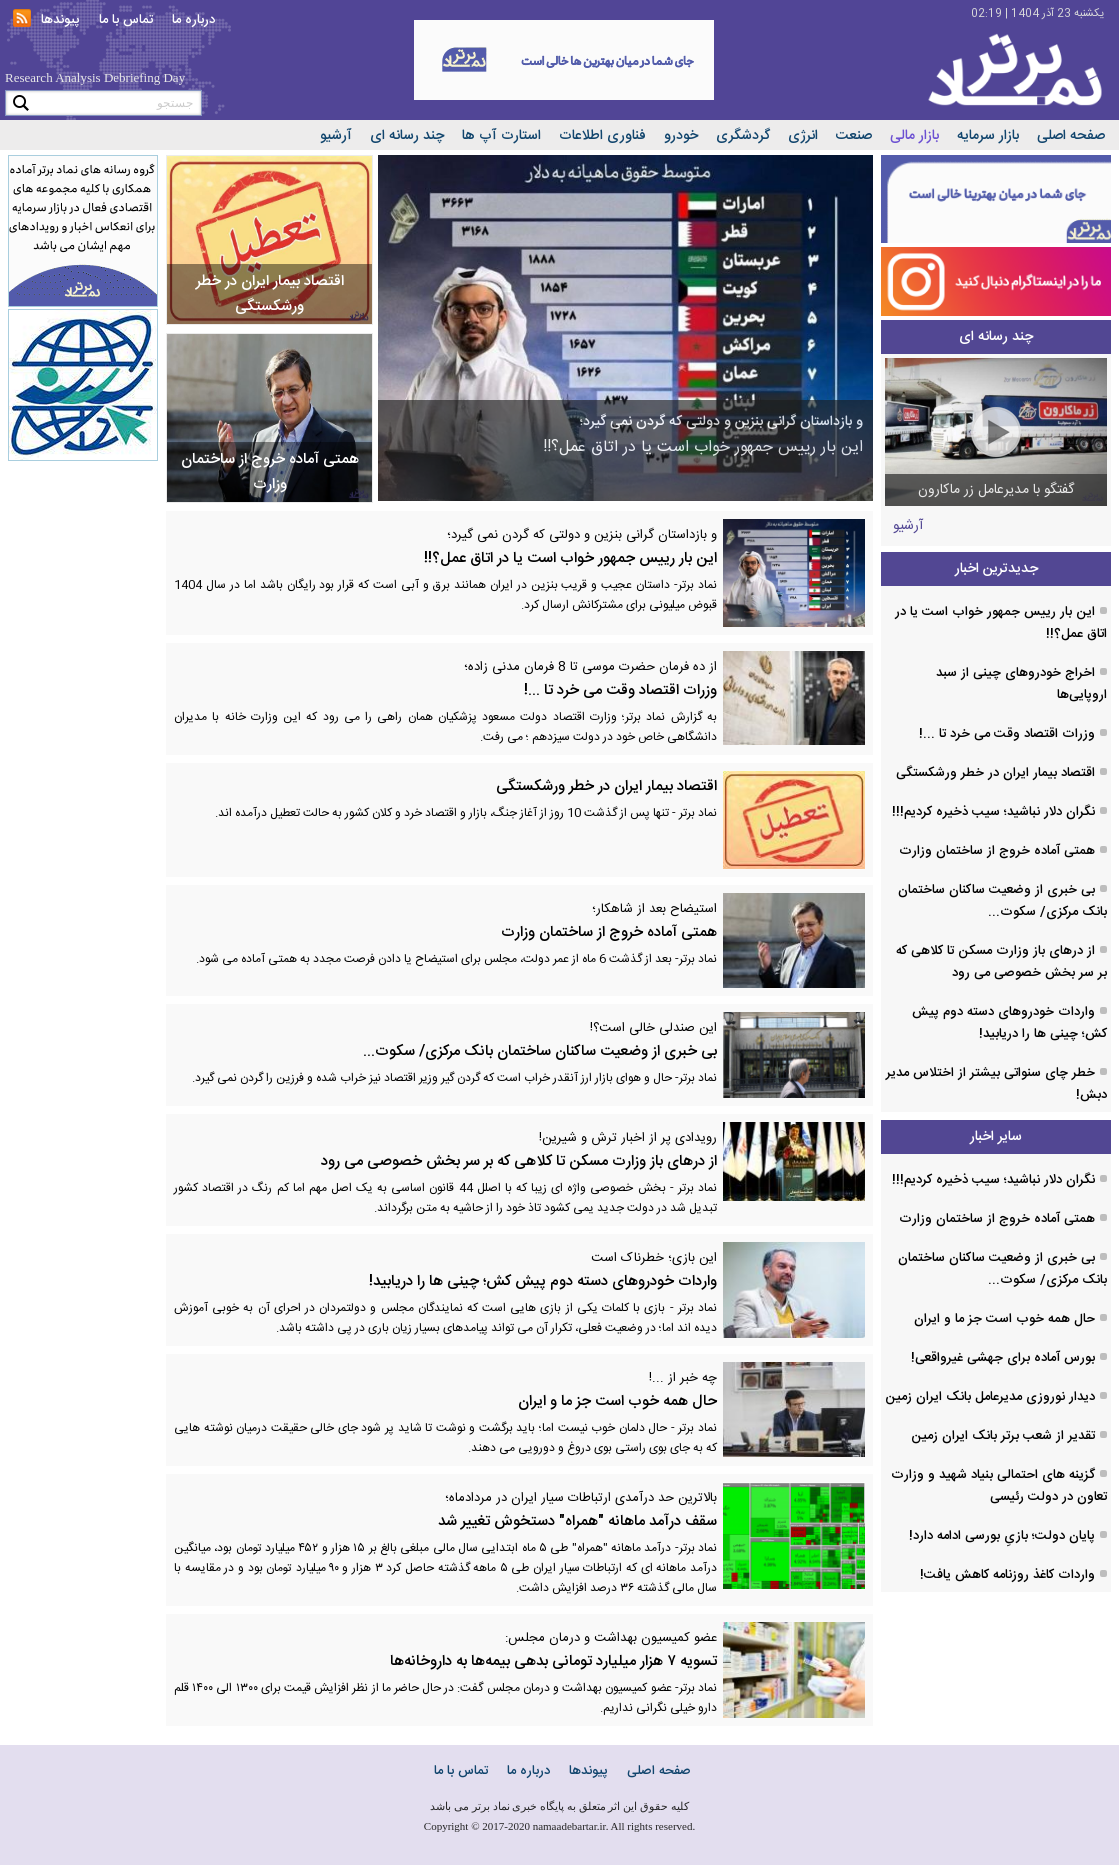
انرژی (803, 136)
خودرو (681, 136)
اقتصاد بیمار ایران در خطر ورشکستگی (606, 786)
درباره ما (193, 20)
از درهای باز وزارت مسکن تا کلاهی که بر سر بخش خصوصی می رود (519, 1150)
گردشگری (743, 136)
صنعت (854, 136)
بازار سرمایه (988, 136)
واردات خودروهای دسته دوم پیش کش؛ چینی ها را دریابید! (519, 1270)
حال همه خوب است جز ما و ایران (519, 1390)
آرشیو (336, 136)
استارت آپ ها (501, 136)
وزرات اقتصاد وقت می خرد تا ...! (519, 679)
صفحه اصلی (1071, 136)
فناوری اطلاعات (602, 136)
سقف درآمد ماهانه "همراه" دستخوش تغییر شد (519, 1510)
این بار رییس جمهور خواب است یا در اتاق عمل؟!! (519, 547)
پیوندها (60, 20)
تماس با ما (126, 20)
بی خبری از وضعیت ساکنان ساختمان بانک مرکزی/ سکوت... (519, 1040)
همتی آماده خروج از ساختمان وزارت (519, 921)
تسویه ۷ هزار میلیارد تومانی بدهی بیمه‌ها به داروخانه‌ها (519, 1650)
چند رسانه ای (407, 136)
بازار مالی (914, 136)
